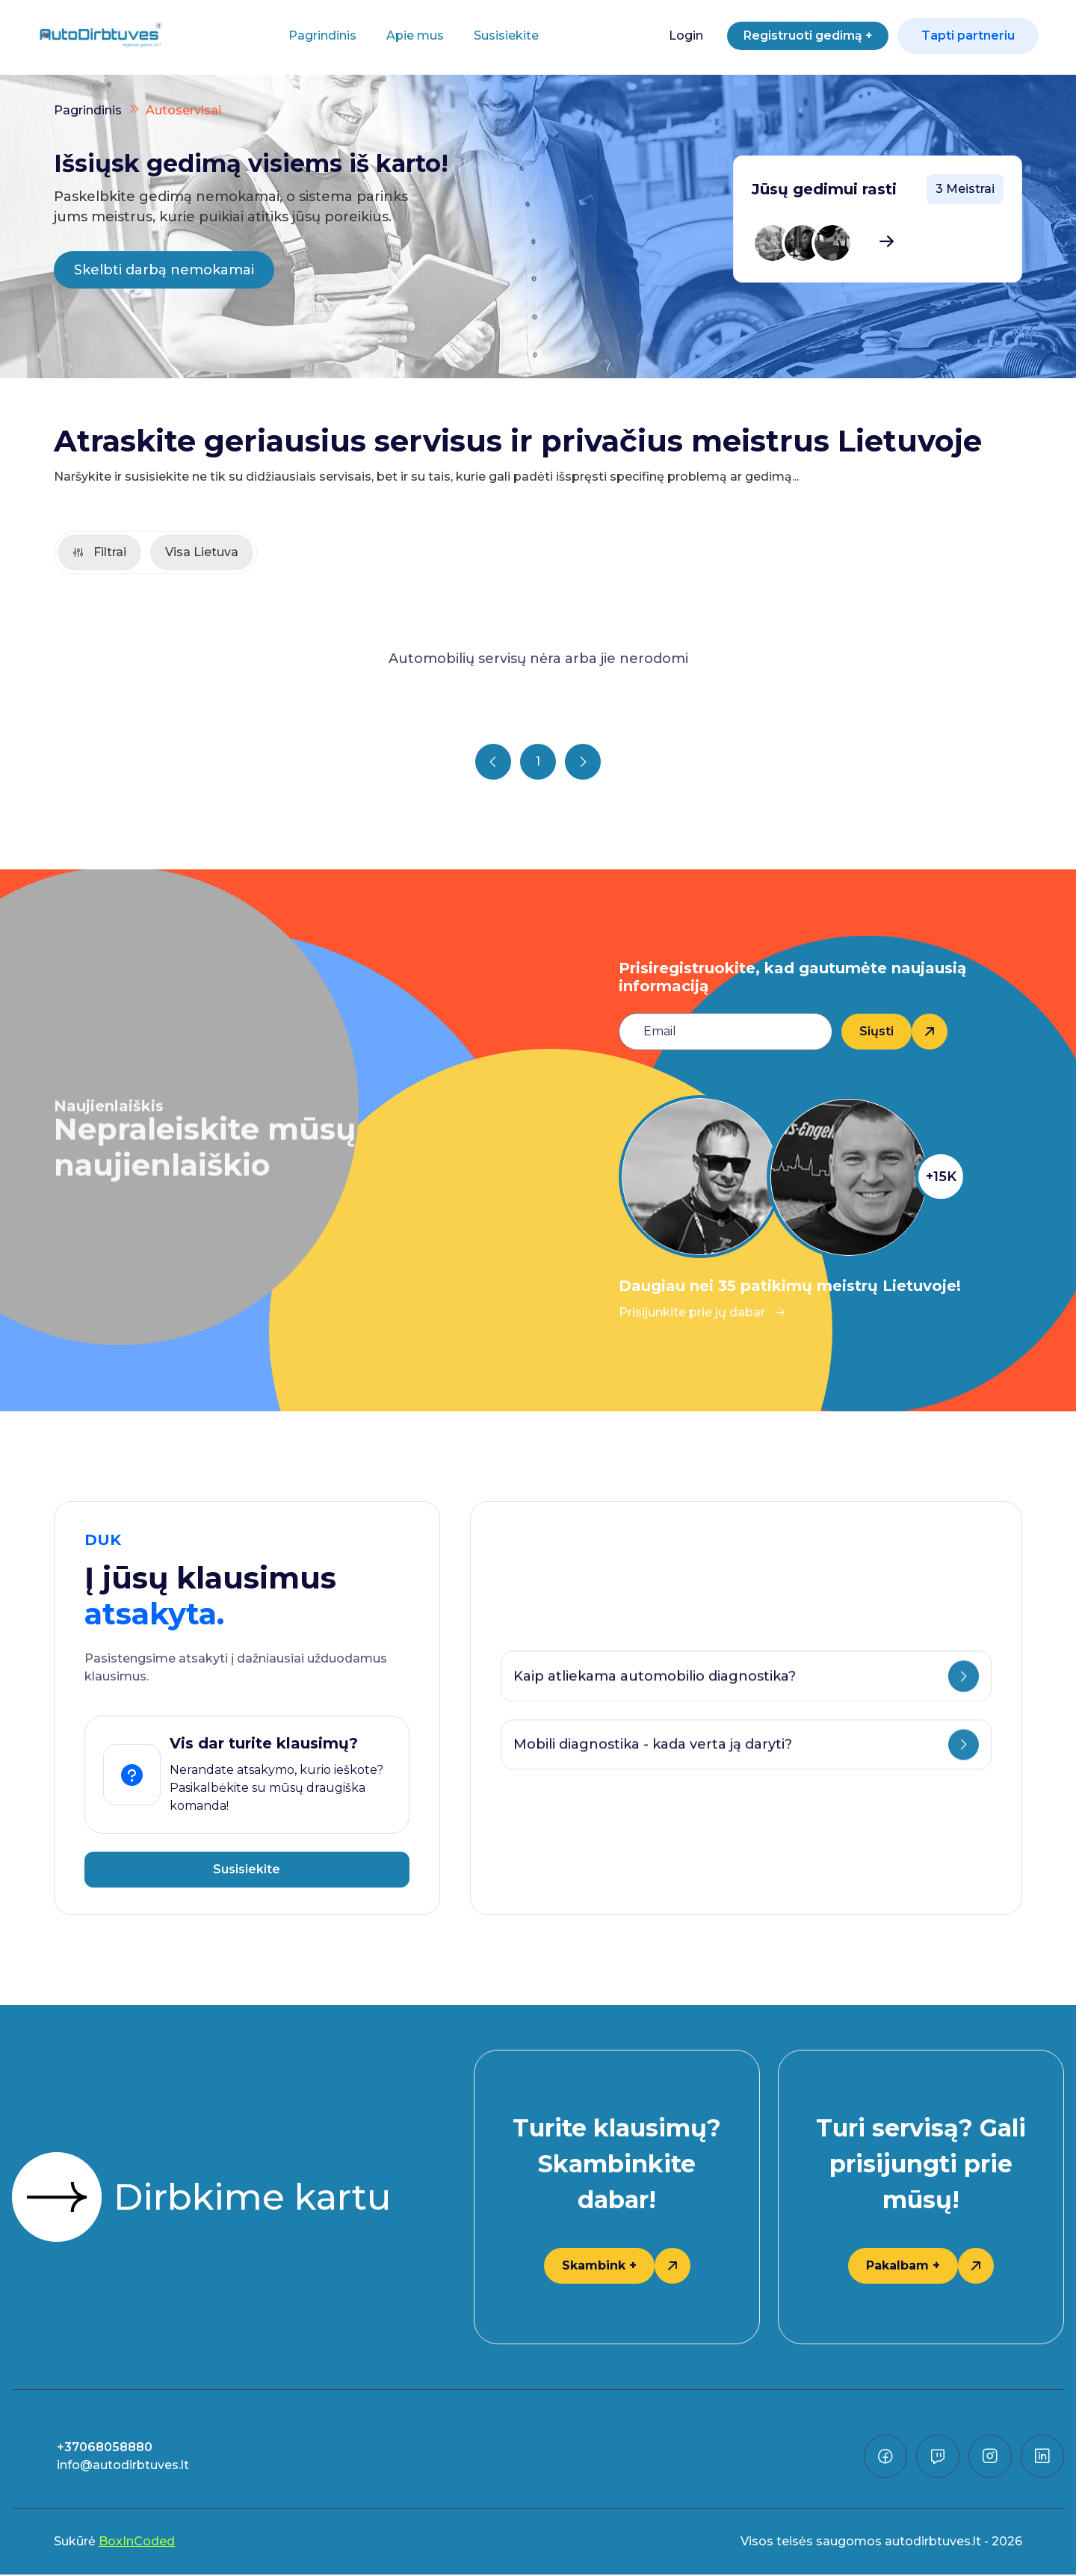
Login (670, 35)
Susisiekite (498, 35)
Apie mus (407, 35)
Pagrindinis (315, 35)
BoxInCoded (137, 2543)
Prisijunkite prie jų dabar (702, 1314)
